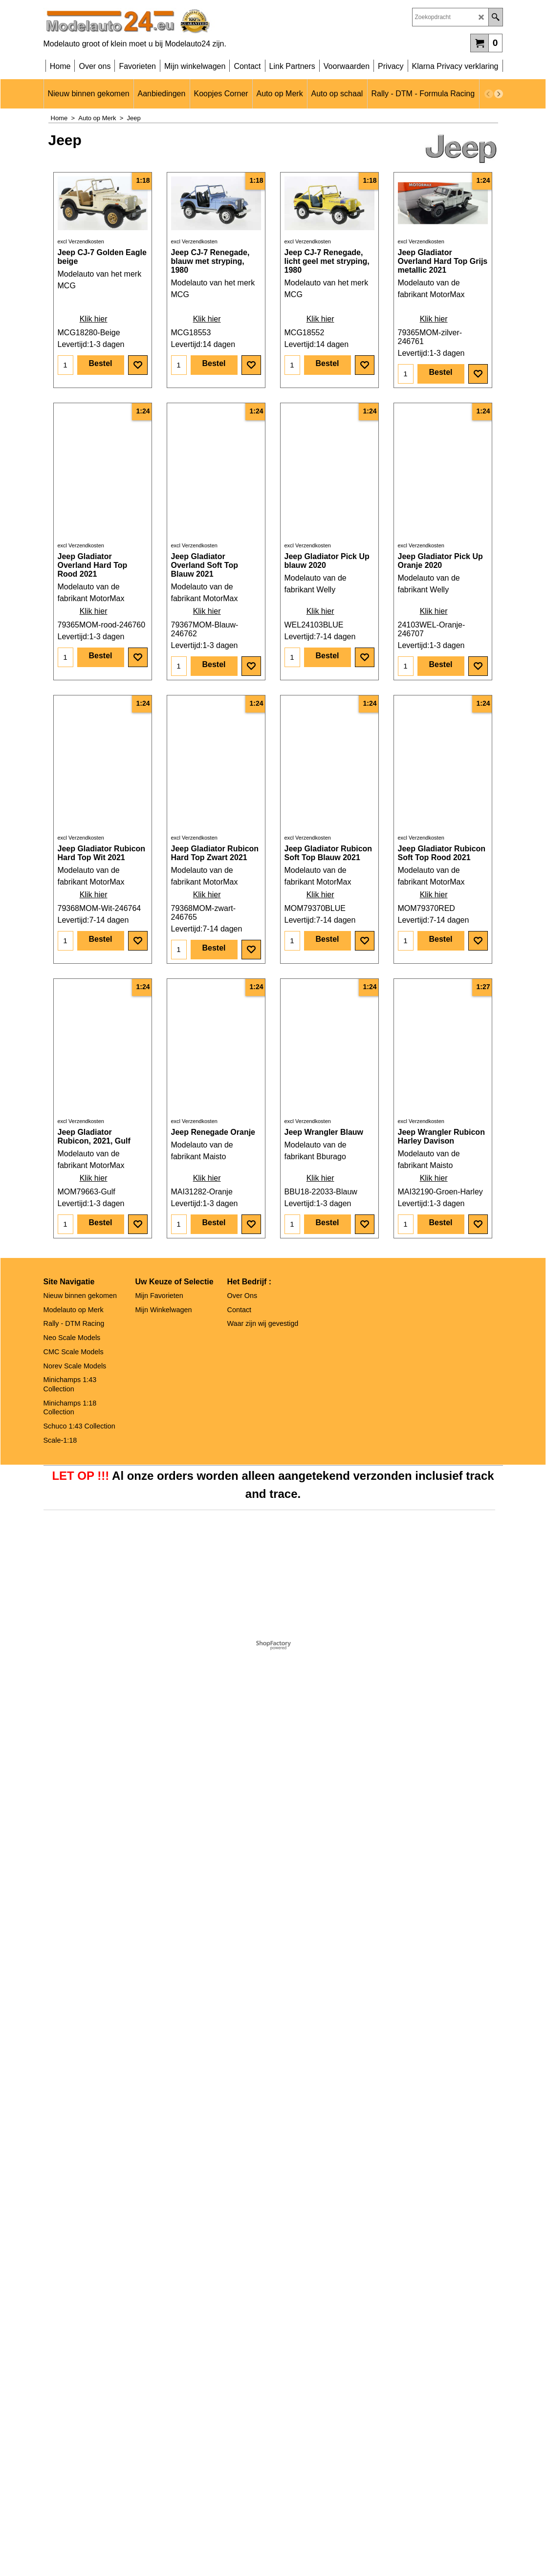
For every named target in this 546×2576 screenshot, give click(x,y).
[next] (498, 93)
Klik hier (94, 393)
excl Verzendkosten (81, 315)
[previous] (488, 93)
